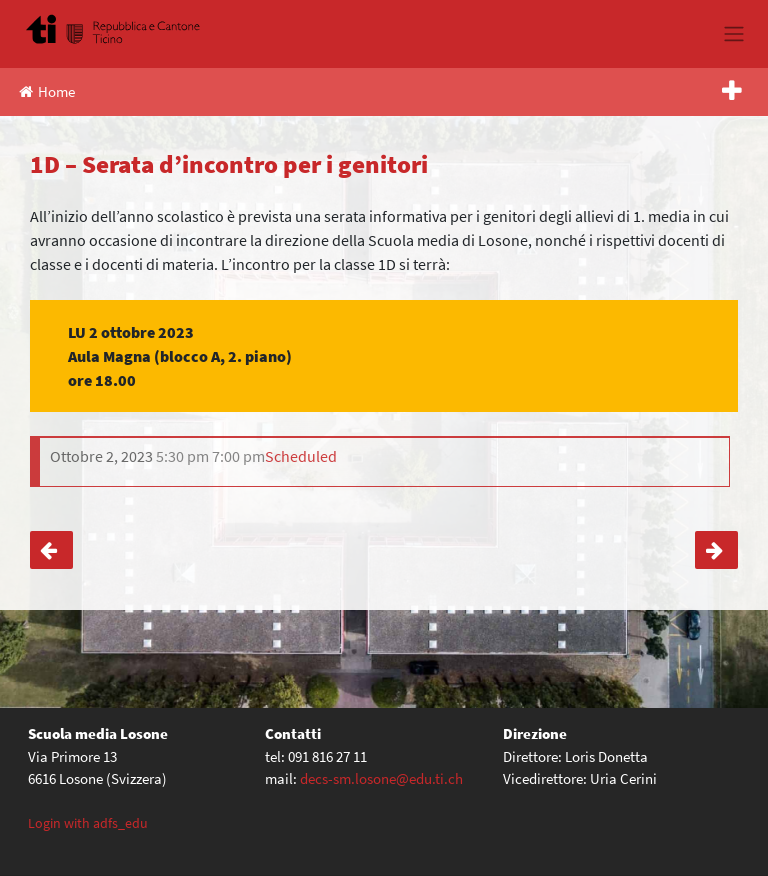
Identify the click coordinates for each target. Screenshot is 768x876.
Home (47, 91)
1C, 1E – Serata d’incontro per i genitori (51, 550)
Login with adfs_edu (88, 823)
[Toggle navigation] (733, 34)
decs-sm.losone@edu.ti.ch (381, 778)
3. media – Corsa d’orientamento (716, 550)
